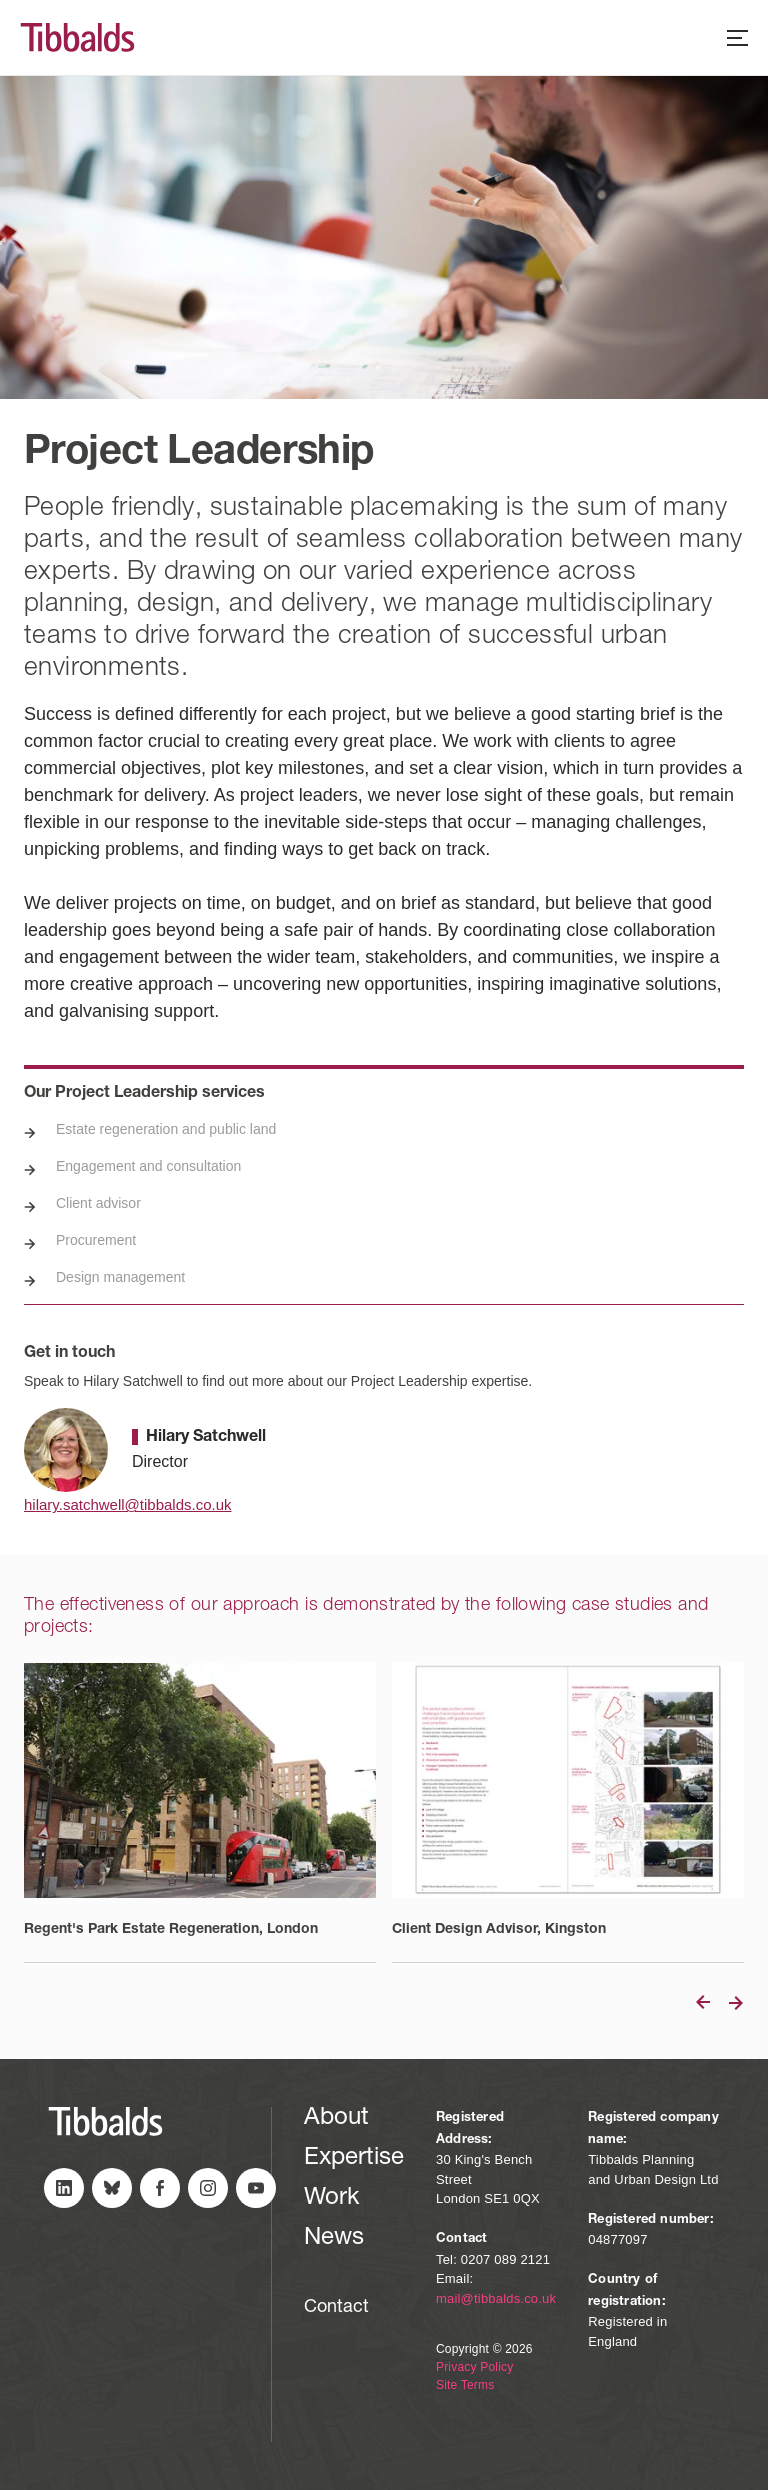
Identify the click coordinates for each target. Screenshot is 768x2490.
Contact (336, 2308)
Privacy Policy (474, 2367)
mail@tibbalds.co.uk (496, 2298)
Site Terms (465, 2385)
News (334, 2239)
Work (331, 2199)
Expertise (354, 2159)
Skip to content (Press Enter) (0, 0)
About (336, 2119)
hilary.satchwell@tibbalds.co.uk (128, 1504)
